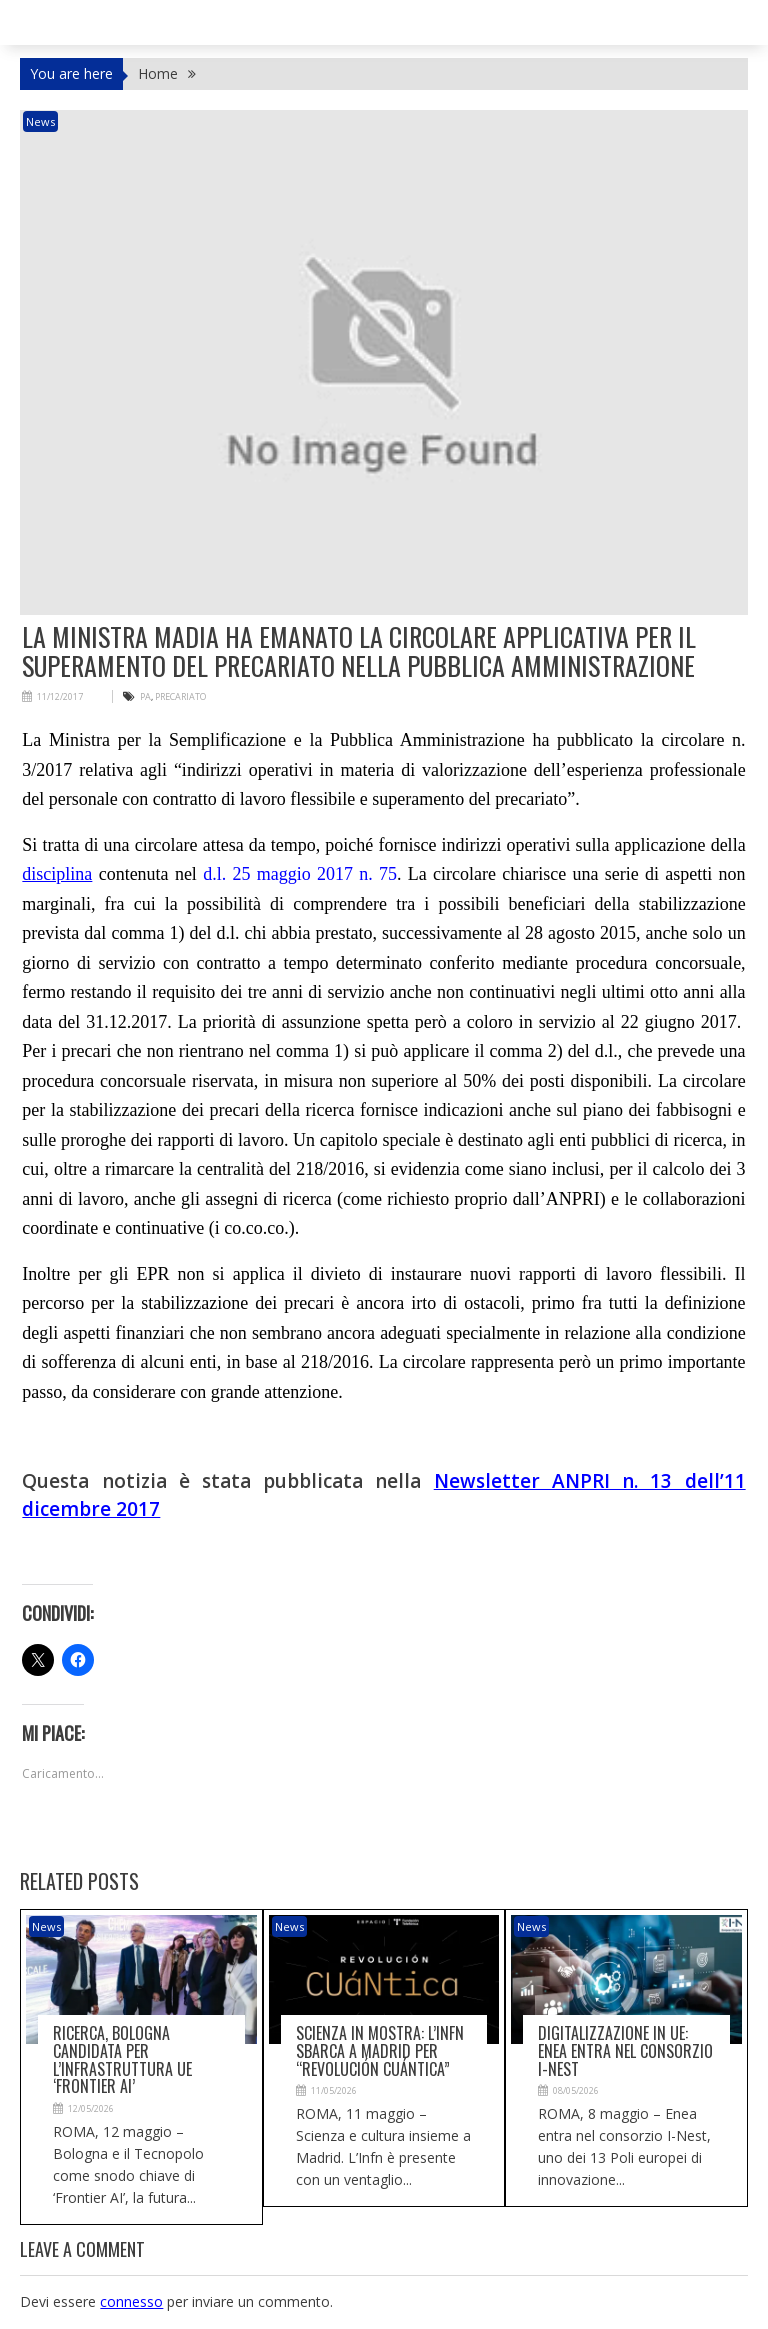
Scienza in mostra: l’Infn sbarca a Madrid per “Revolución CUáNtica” (380, 2050)
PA (145, 696)
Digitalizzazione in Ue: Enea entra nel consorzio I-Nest (625, 2050)
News (40, 121)
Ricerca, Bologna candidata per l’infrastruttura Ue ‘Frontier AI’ (122, 2059)
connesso (131, 2301)
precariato (180, 696)
